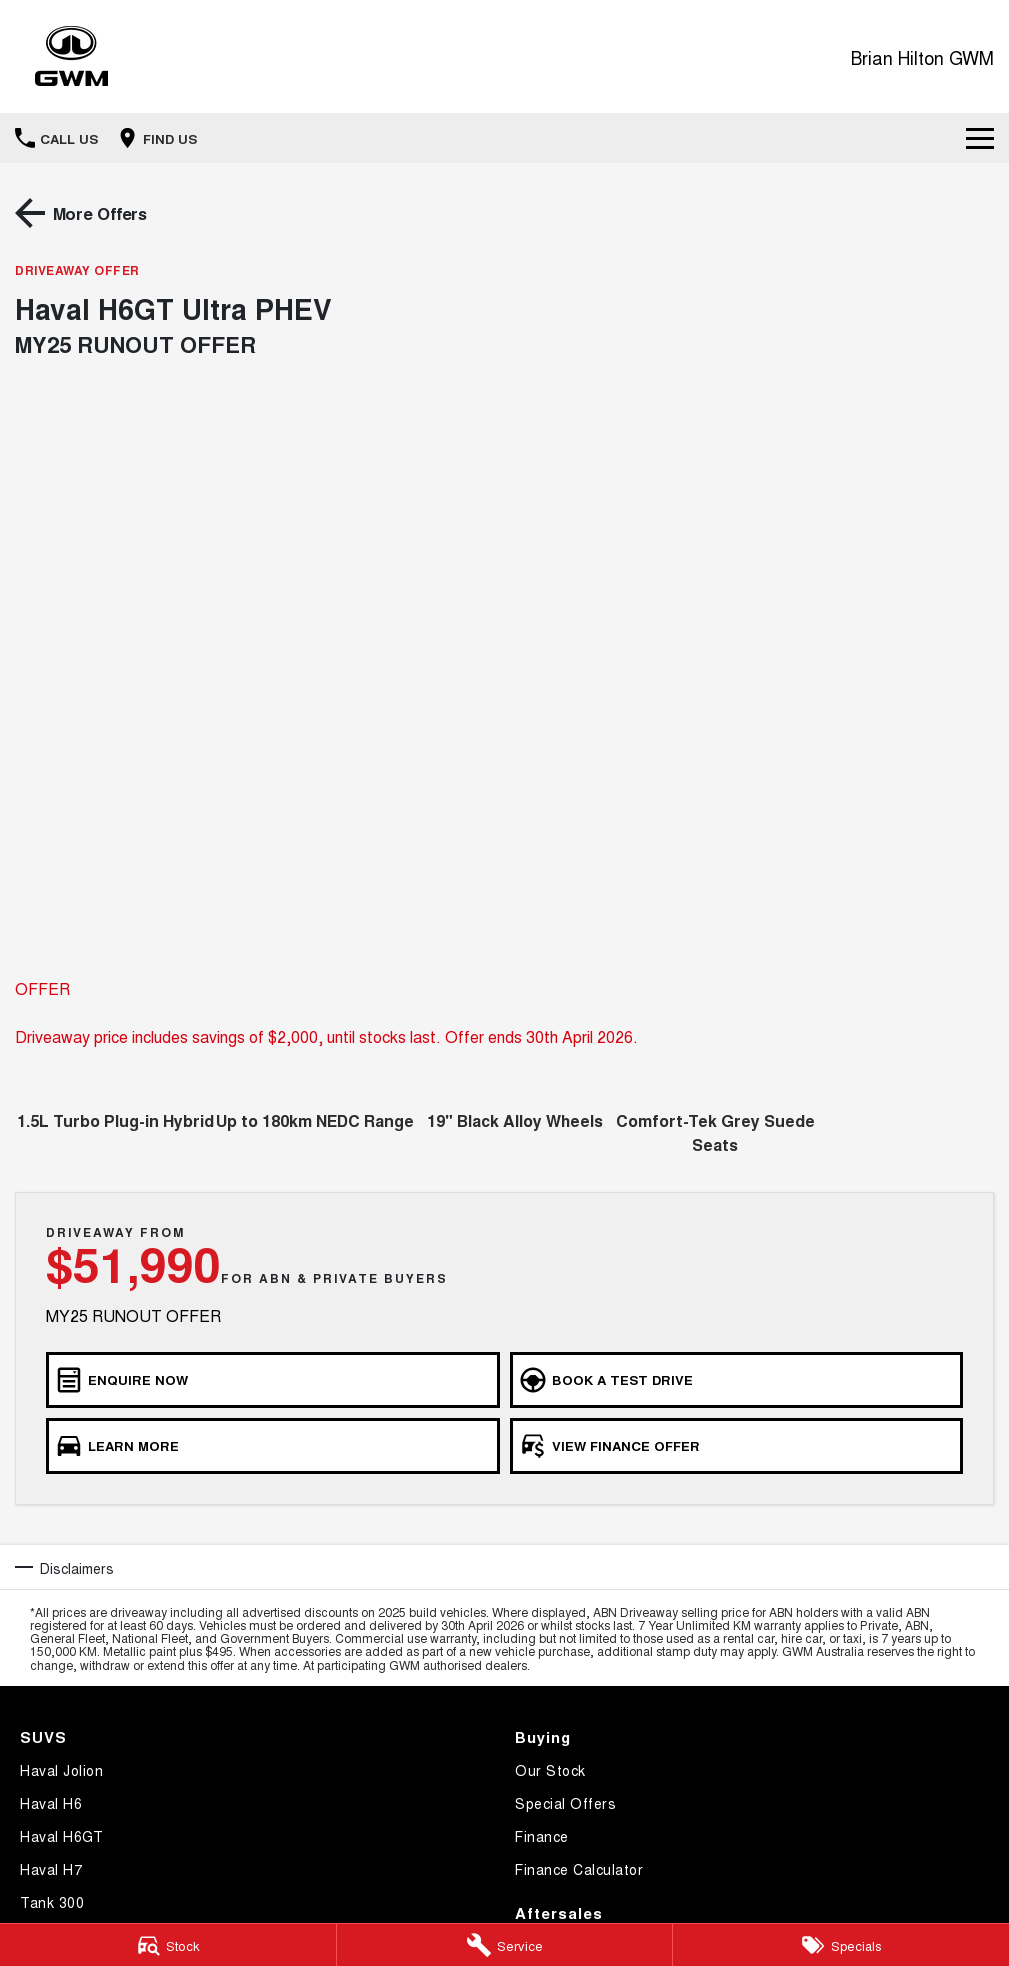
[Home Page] (71, 56)
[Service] (505, 1945)
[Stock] (168, 1945)
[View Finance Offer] (737, 1446)
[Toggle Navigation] (980, 138)
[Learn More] (273, 1446)
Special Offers (565, 1803)
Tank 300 (52, 1902)
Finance (542, 1836)
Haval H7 (51, 1869)
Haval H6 (51, 1803)
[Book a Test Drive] (737, 1380)
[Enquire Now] (273, 1380)
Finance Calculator (579, 1869)
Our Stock (550, 1770)
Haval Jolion (61, 1770)
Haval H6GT (61, 1836)
